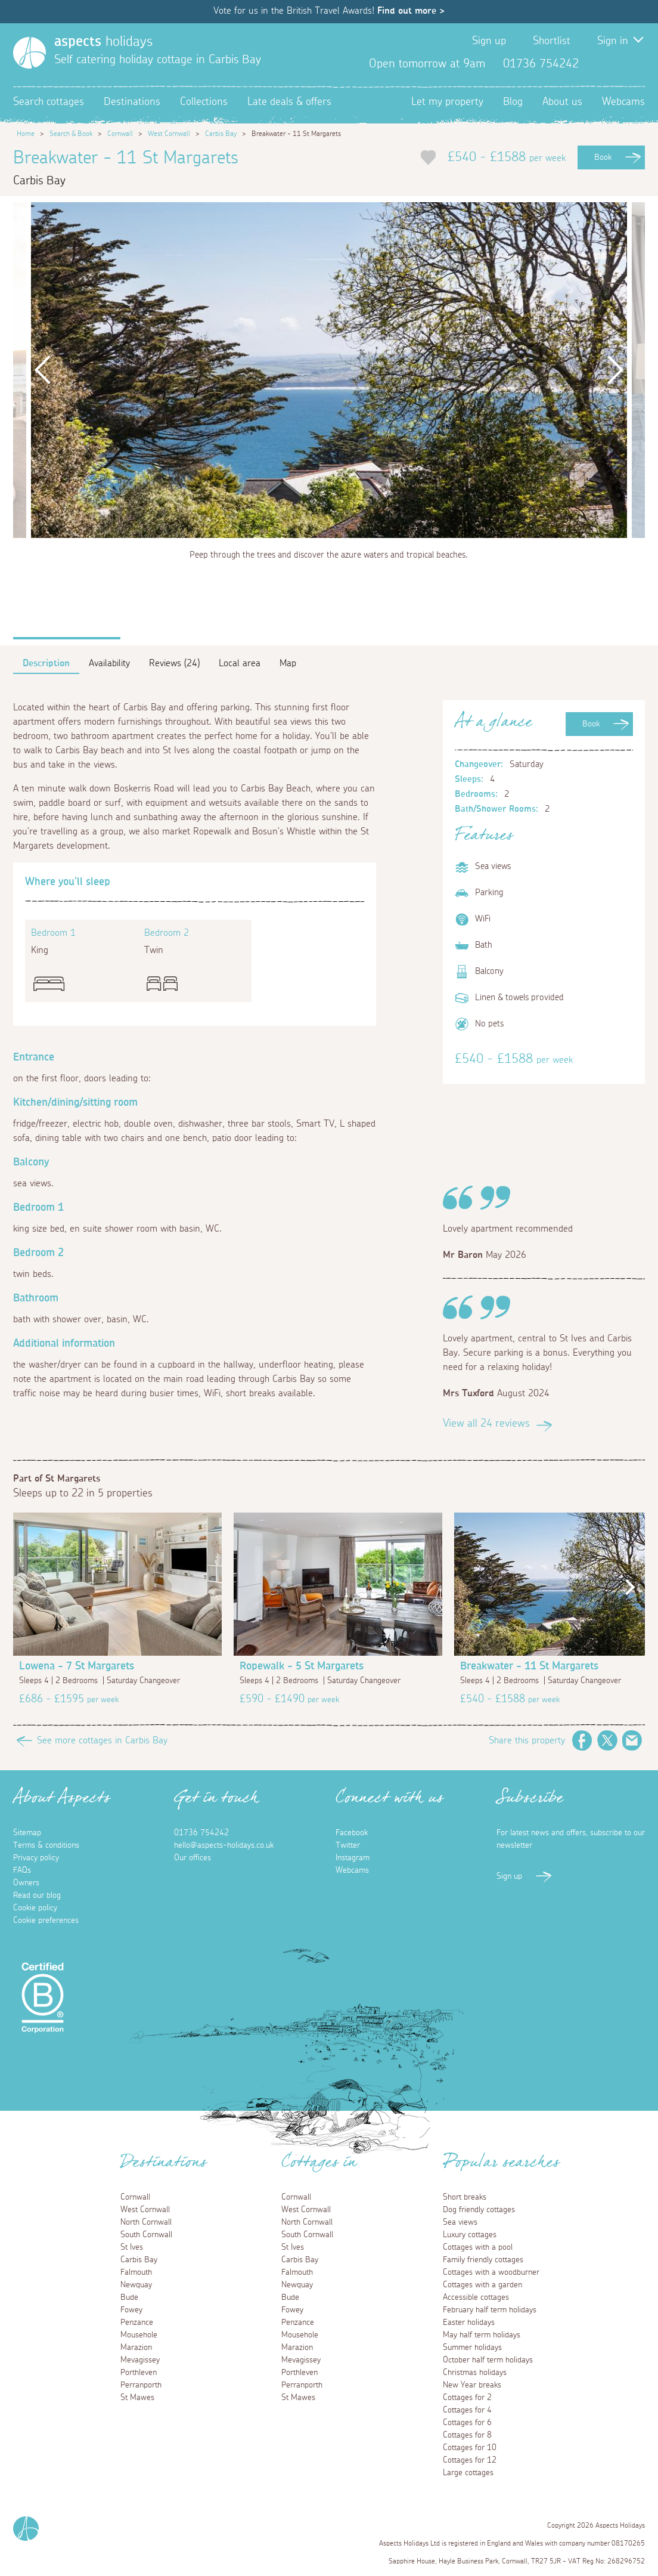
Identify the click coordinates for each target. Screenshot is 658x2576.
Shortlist (551, 41)
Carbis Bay (221, 133)
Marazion (136, 2347)
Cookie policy (35, 1908)
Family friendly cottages (483, 2260)
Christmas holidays (475, 2372)
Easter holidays (469, 2322)
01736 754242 (201, 1833)
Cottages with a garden (482, 2285)
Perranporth (141, 2385)
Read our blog (37, 1895)
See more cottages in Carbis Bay (102, 1740)
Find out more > (411, 11)
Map (288, 663)
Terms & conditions (46, 1845)
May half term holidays (481, 2335)
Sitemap (27, 1833)
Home (26, 133)
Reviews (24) (174, 663)
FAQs (22, 1870)
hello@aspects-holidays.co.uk (224, 1845)
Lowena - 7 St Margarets (76, 1666)
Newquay (136, 2285)
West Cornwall (169, 133)
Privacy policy (36, 1858)
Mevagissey (140, 2360)
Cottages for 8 (467, 2435)
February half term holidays (489, 2310)
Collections (204, 102)
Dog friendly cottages (479, 2210)
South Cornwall (146, 2235)
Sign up (489, 41)
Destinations (132, 102)
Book (603, 157)
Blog (513, 102)
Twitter (616, 64)
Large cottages (468, 2473)
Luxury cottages (469, 2235)
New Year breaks (472, 2385)
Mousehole (138, 2335)
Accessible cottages (476, 2297)
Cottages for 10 (469, 2448)
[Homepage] (29, 53)
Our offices (192, 1858)
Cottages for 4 (467, 2410)
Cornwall (120, 133)
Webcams (623, 102)
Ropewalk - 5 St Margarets (302, 1666)
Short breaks (464, 2197)
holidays (103, 42)
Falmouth (136, 2272)
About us (562, 102)
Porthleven (138, 2372)
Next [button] (615, 370)
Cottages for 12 (469, 2460)
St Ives (131, 2247)
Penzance (136, 2322)
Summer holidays (472, 2347)
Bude (129, 2297)
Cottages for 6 (467, 2423)
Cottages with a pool (478, 2247)
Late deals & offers (289, 102)
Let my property (447, 102)
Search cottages (48, 102)
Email (632, 1740)
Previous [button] (43, 370)
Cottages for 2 (467, 2397)
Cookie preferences (46, 1920)
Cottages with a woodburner (491, 2272)
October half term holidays (488, 2360)
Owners (26, 1883)
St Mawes (137, 2397)
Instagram (635, 64)
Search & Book (70, 133)
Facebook (597, 64)
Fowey (131, 2310)
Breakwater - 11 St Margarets (529, 1666)
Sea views (460, 2222)
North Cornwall (146, 2222)
